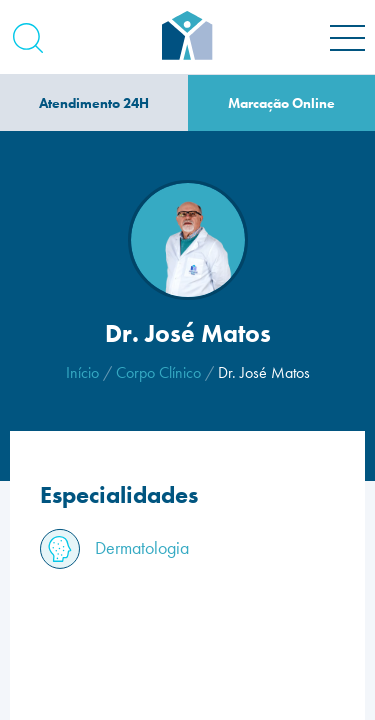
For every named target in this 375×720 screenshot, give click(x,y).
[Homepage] (187, 37)
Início (82, 372)
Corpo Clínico (158, 372)
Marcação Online (281, 103)
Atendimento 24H (94, 103)
